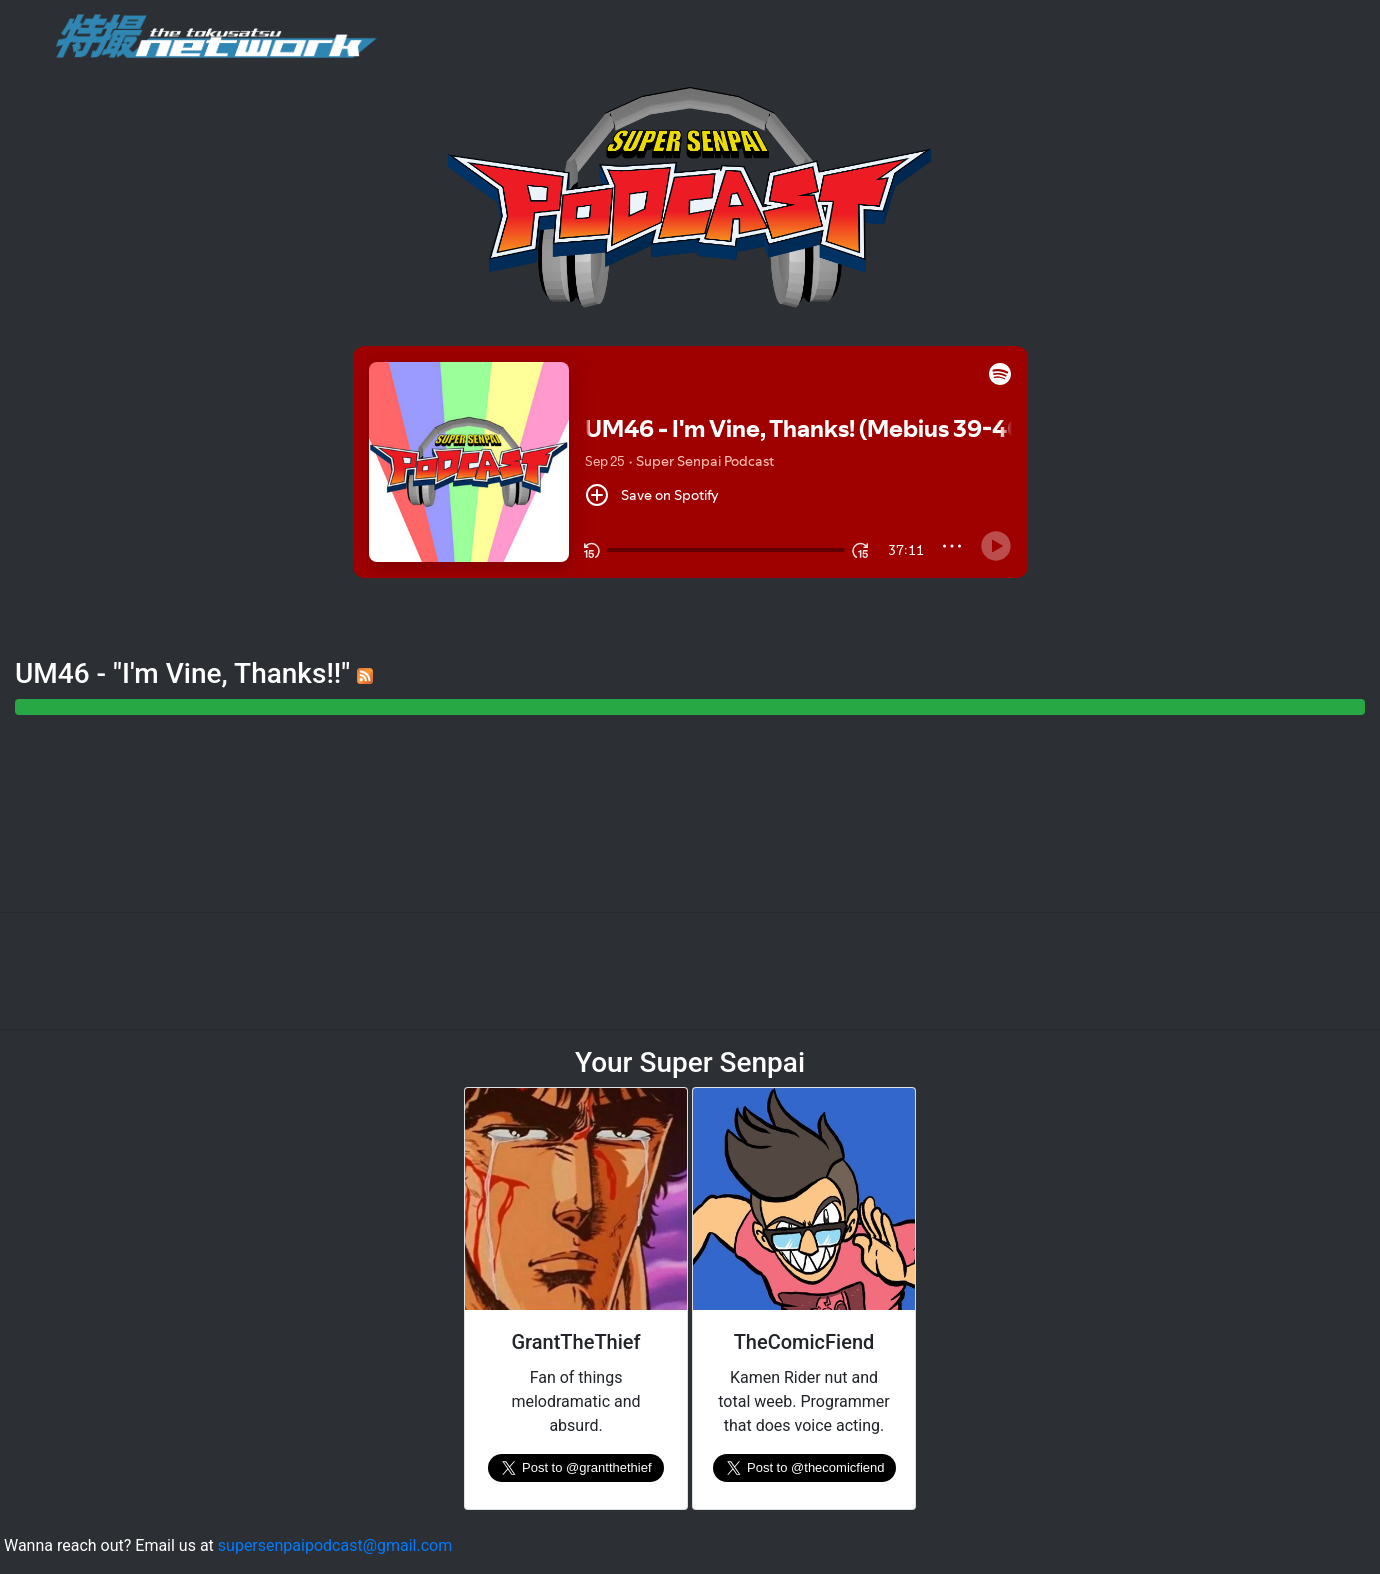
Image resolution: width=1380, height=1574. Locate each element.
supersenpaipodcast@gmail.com (335, 1545)
